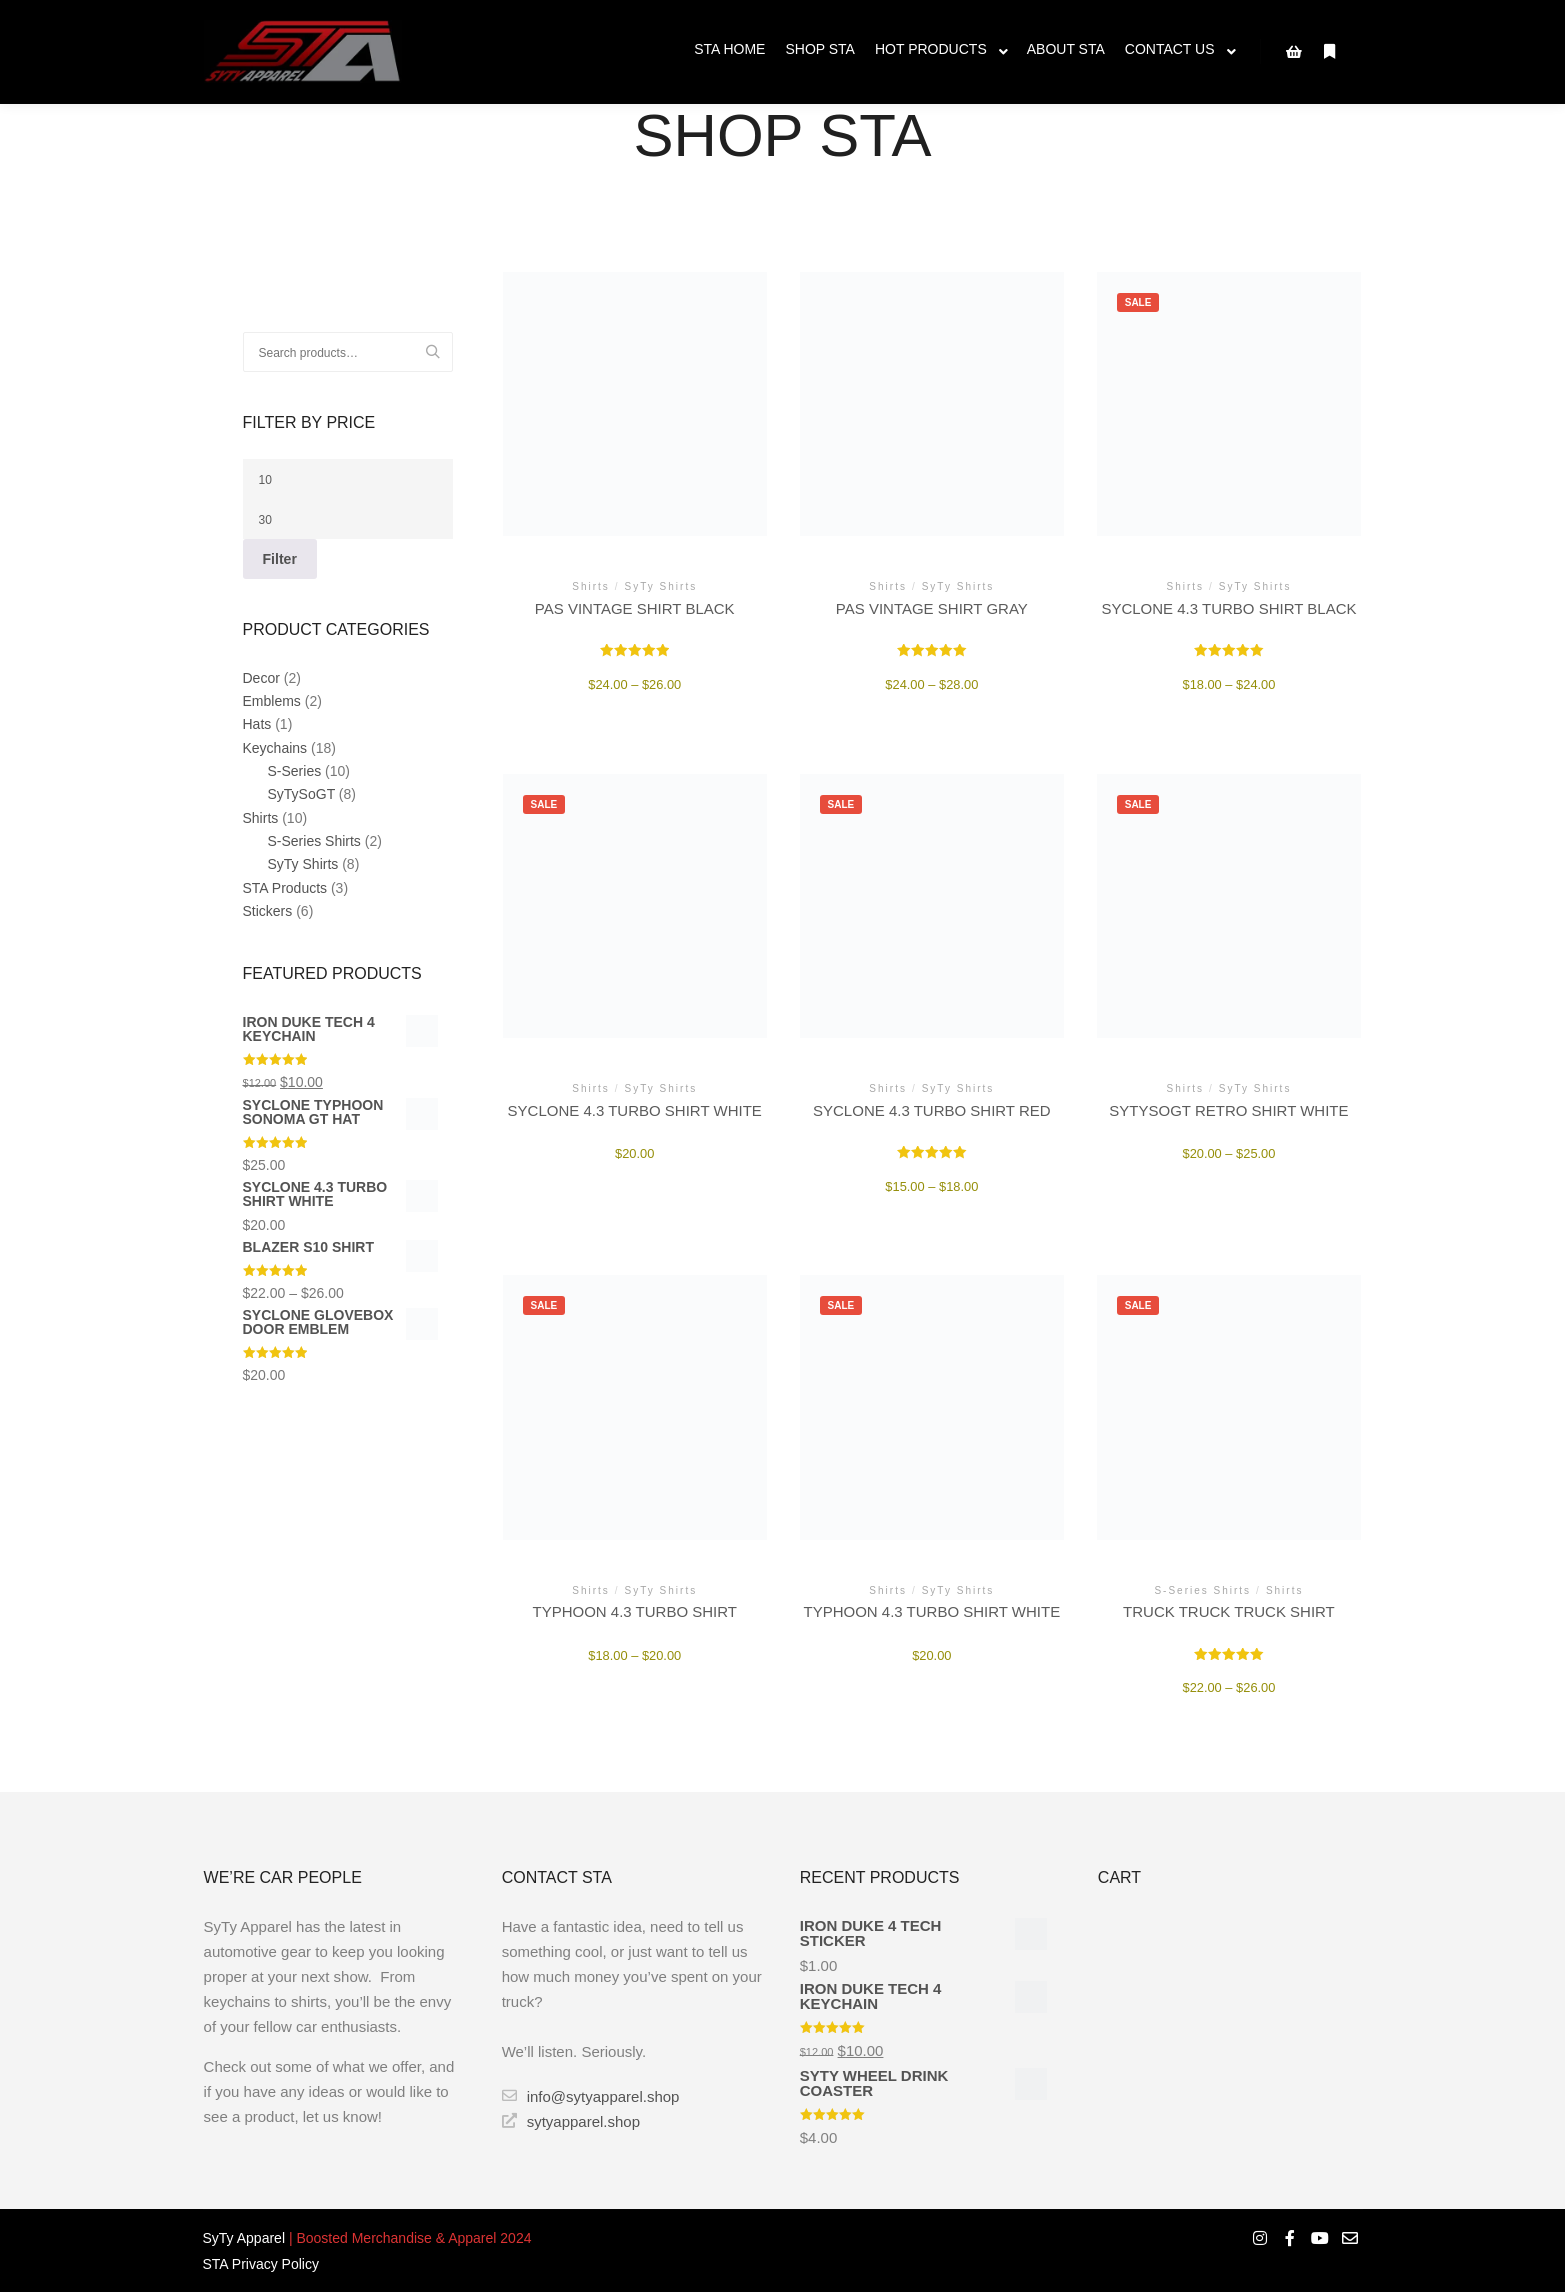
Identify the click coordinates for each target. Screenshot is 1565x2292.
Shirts (261, 818)
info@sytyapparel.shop (591, 2096)
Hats (257, 724)
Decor (261, 678)
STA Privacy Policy (261, 2264)
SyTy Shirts (303, 864)
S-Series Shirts (314, 841)
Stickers (268, 911)
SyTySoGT (301, 794)
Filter (280, 559)
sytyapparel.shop (571, 2121)
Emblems (272, 701)
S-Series (295, 771)
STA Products (285, 888)
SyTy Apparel (244, 2238)
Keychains (275, 748)
